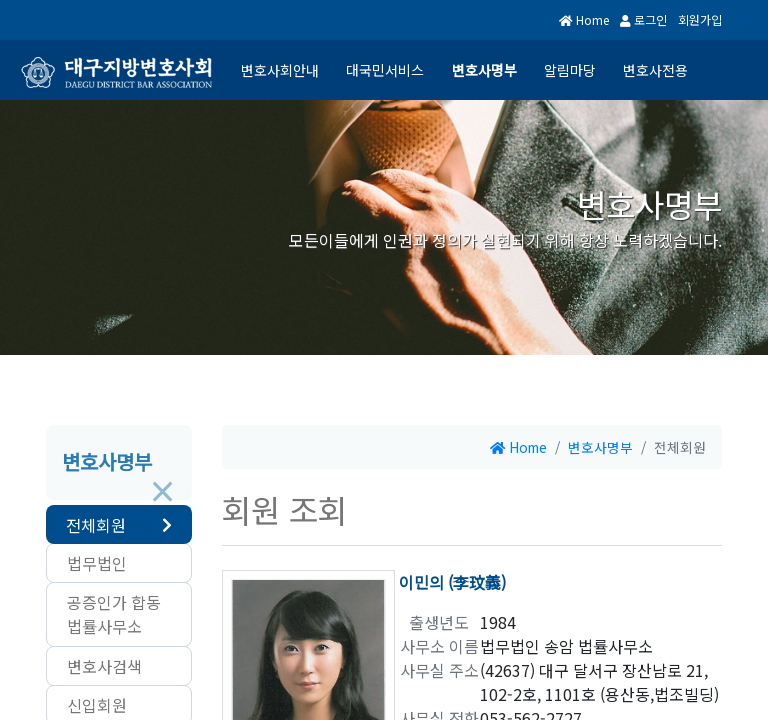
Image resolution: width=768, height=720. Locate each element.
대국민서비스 (382, 70)
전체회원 (96, 525)
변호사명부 (482, 70)
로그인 (645, 19)
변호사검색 (104, 666)
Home (594, 19)
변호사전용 (655, 70)
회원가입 (699, 19)
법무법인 (97, 563)
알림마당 (568, 70)
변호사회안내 (276, 70)
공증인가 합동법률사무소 (114, 614)
